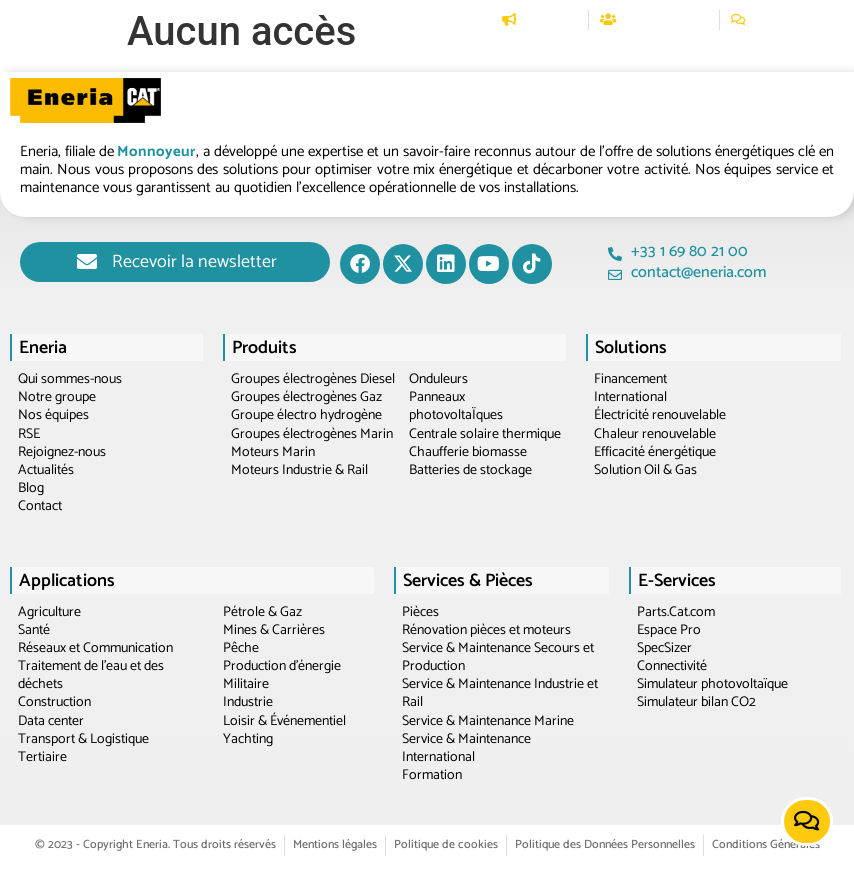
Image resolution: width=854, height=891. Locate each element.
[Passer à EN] (824, 20)
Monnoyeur (156, 151)
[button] (271, 55)
